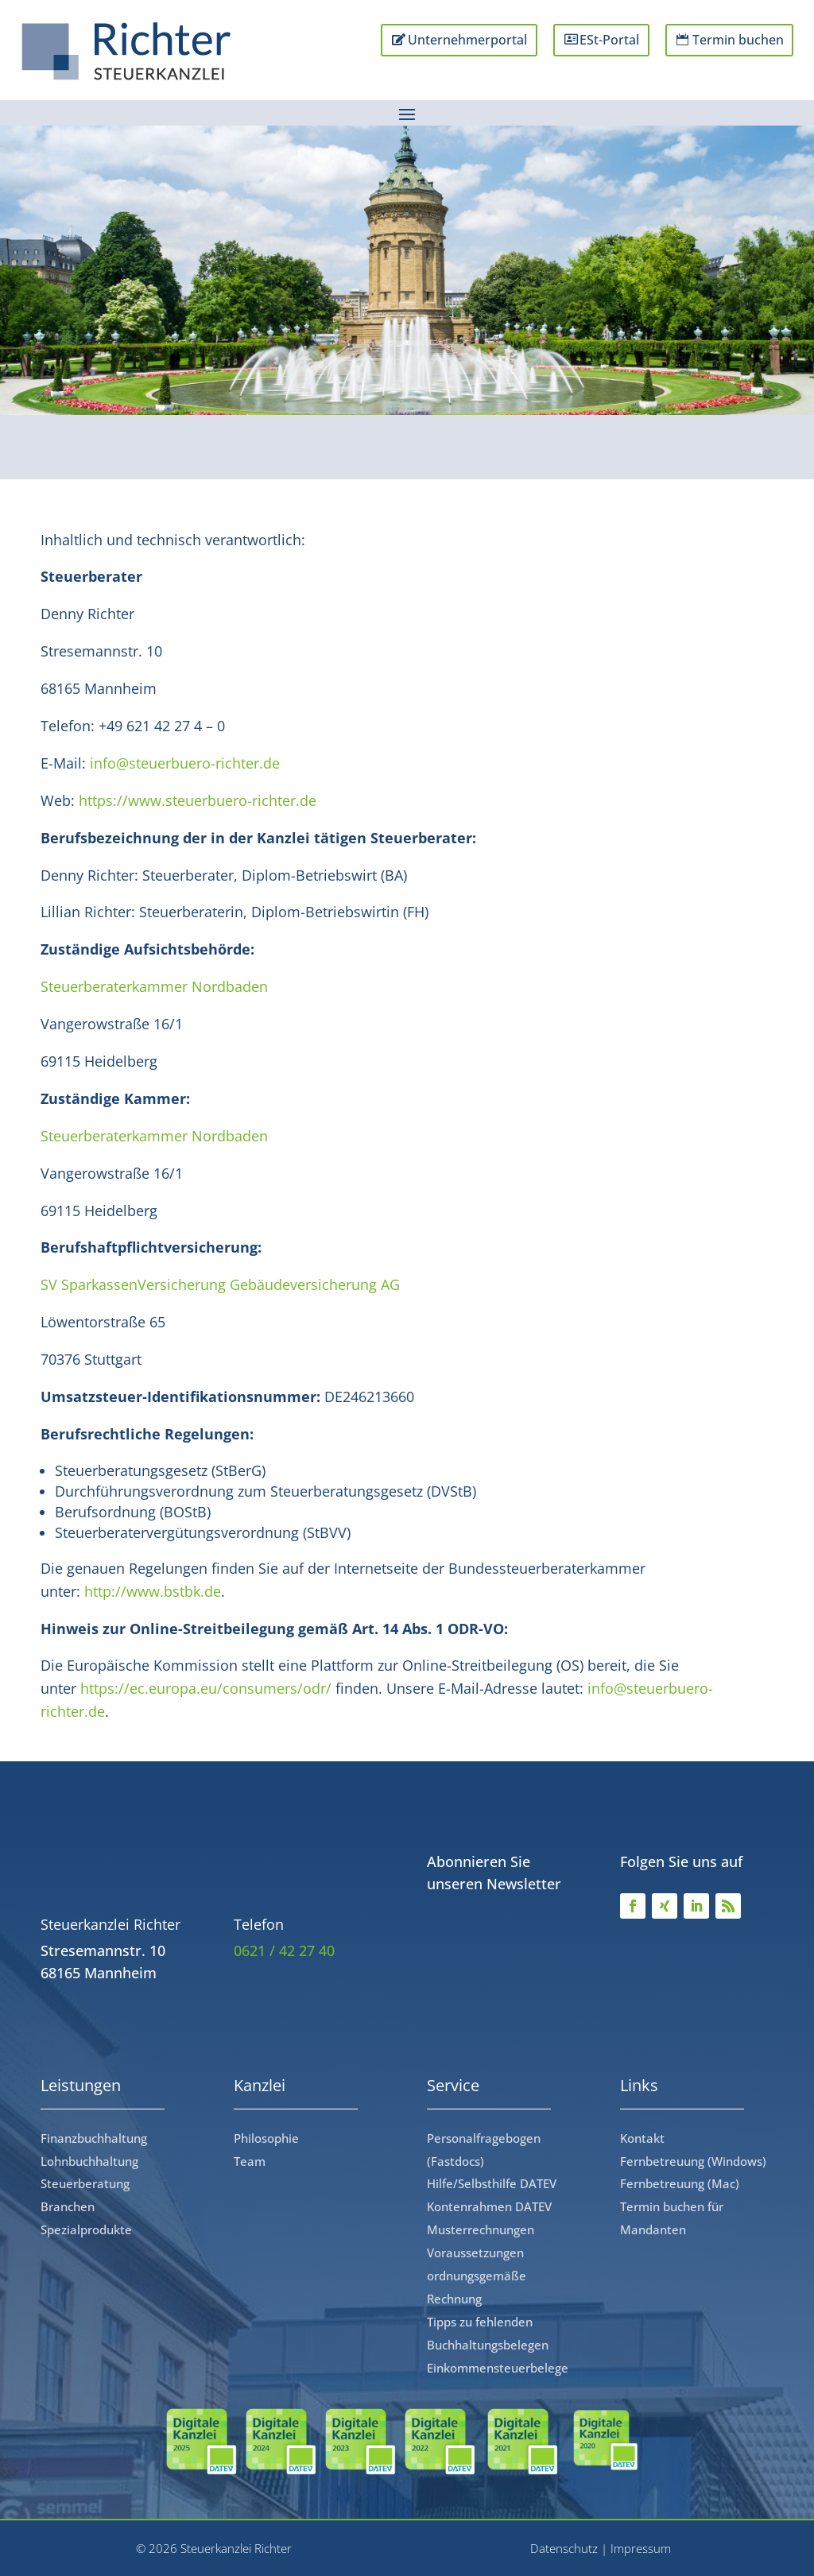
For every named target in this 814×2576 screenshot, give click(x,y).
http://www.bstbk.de (152, 1591)
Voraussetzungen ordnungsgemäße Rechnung (476, 2276)
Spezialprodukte (86, 2229)
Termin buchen (733, 40)
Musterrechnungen (480, 2229)
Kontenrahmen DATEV (489, 2206)
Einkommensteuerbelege (497, 2368)
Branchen (68, 2206)
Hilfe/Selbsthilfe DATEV (491, 2183)
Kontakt (642, 2138)
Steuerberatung (85, 2183)
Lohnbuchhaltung (89, 2161)
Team (250, 2161)
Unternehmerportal (448, 40)
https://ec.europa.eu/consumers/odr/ (205, 1688)
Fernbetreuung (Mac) (679, 2183)
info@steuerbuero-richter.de (185, 763)
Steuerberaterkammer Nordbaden (154, 986)
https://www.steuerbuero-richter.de (197, 800)
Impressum (640, 2548)
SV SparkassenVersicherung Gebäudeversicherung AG (220, 1284)
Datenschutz (564, 2548)
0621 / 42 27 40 (284, 1950)
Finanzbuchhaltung (94, 2138)
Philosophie (266, 2138)
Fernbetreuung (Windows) (693, 2161)
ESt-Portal (598, 40)
